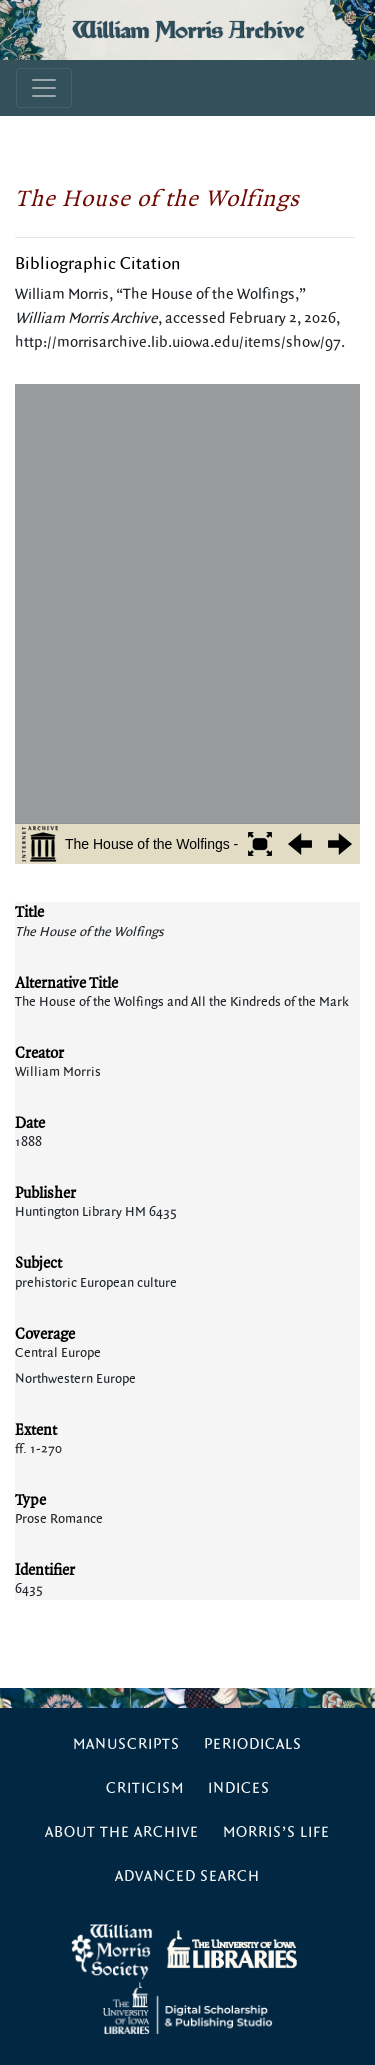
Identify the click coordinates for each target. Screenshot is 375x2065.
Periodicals (253, 1744)
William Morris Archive (188, 30)
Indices (239, 1788)
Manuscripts (126, 1744)
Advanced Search (187, 1876)
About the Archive (122, 1832)
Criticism (145, 1788)
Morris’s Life (276, 1832)
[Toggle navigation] (44, 88)
